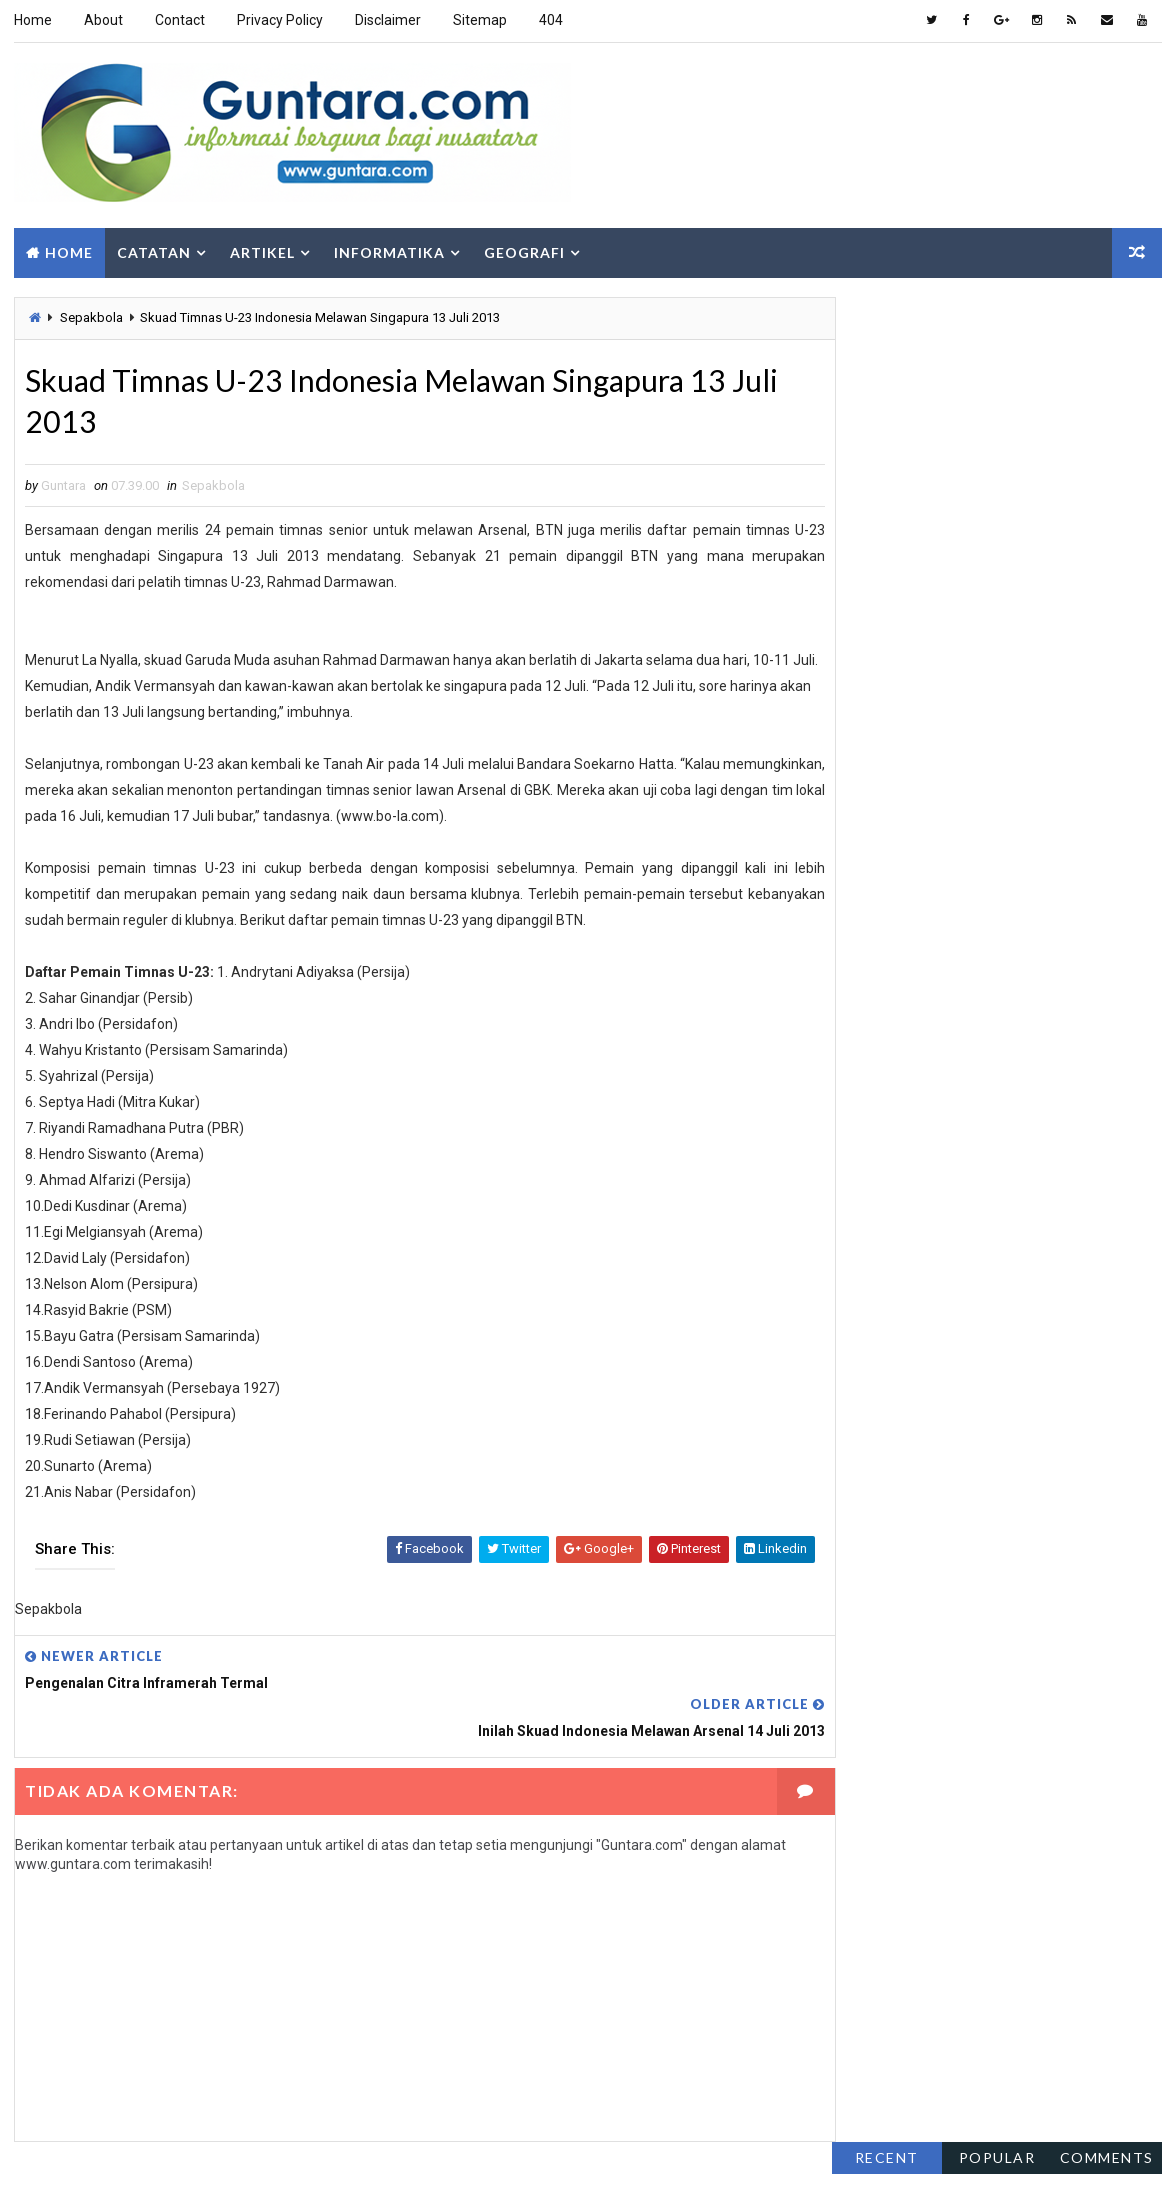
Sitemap (479, 20)
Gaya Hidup (968, 975)
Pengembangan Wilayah (1040, 1115)
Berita (1062, 940)
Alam (858, 940)
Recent (888, 308)
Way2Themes (137, 2167)
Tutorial (869, 1255)
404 (550, 20)
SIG (983, 1185)
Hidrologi (981, 1010)
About (102, 20)
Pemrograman (1010, 1080)
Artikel (261, 247)
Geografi (523, 247)
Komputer (1081, 1045)
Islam (973, 1045)
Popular (998, 308)
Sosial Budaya (885, 1220)
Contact (179, 20)
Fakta (859, 975)
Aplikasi (958, 940)
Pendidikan (876, 1115)
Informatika (388, 247)
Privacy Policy (279, 20)
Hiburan (867, 1010)
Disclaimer (387, 20)
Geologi (1085, 975)
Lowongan (874, 1080)
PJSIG (1030, 1150)
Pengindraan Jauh (898, 1150)
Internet (869, 1045)
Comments (1108, 308)
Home (32, 20)
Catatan (153, 247)
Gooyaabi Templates (350, 2167)
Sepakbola (90, 313)
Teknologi (1019, 1220)
